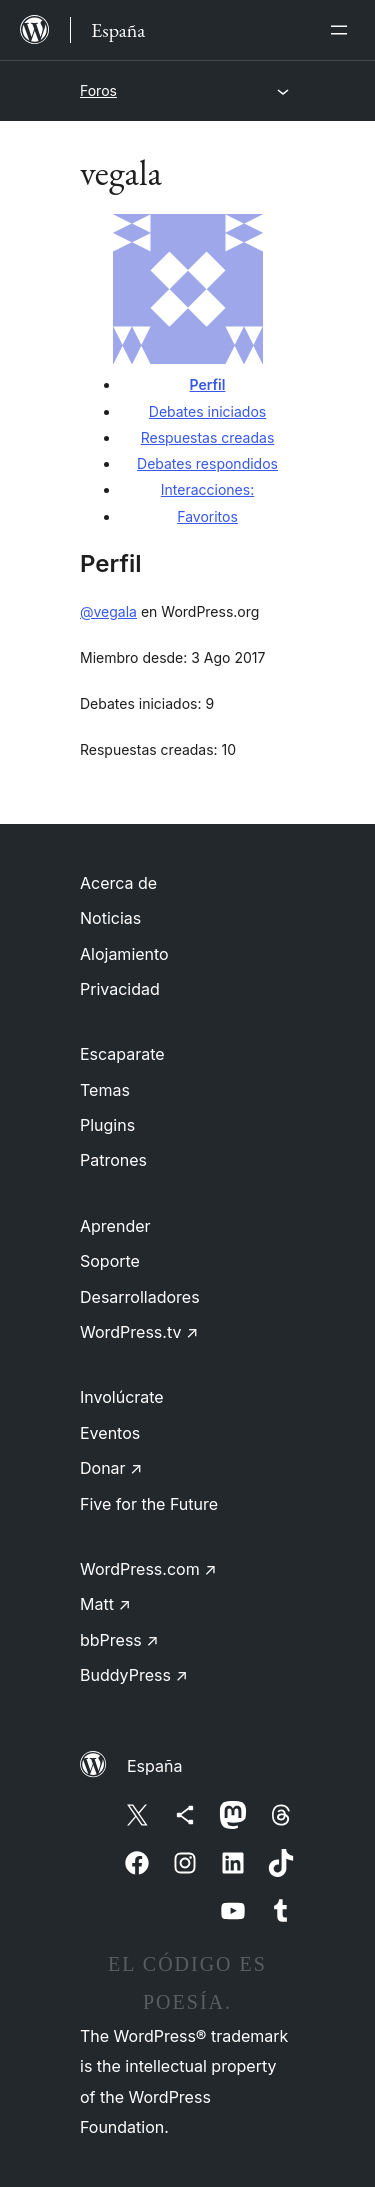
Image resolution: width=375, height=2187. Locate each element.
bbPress (119, 1640)
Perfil (208, 384)
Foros (98, 90)
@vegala (108, 611)
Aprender (115, 1226)
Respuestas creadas (208, 437)
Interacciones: (207, 489)
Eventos (110, 1433)
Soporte (110, 1261)
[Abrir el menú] (343, 30)
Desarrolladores (140, 1297)
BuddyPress (134, 1675)
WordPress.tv (139, 1332)
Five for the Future (149, 1504)
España (154, 1766)
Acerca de (118, 883)
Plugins (107, 1125)
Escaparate (122, 1054)
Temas (105, 1090)
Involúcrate (122, 1397)
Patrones (113, 1160)
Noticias (110, 918)
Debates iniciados (207, 411)
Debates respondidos (207, 463)
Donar (111, 1468)
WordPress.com (148, 1569)
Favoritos (207, 516)
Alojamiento (124, 954)
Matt (105, 1604)
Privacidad (120, 989)
